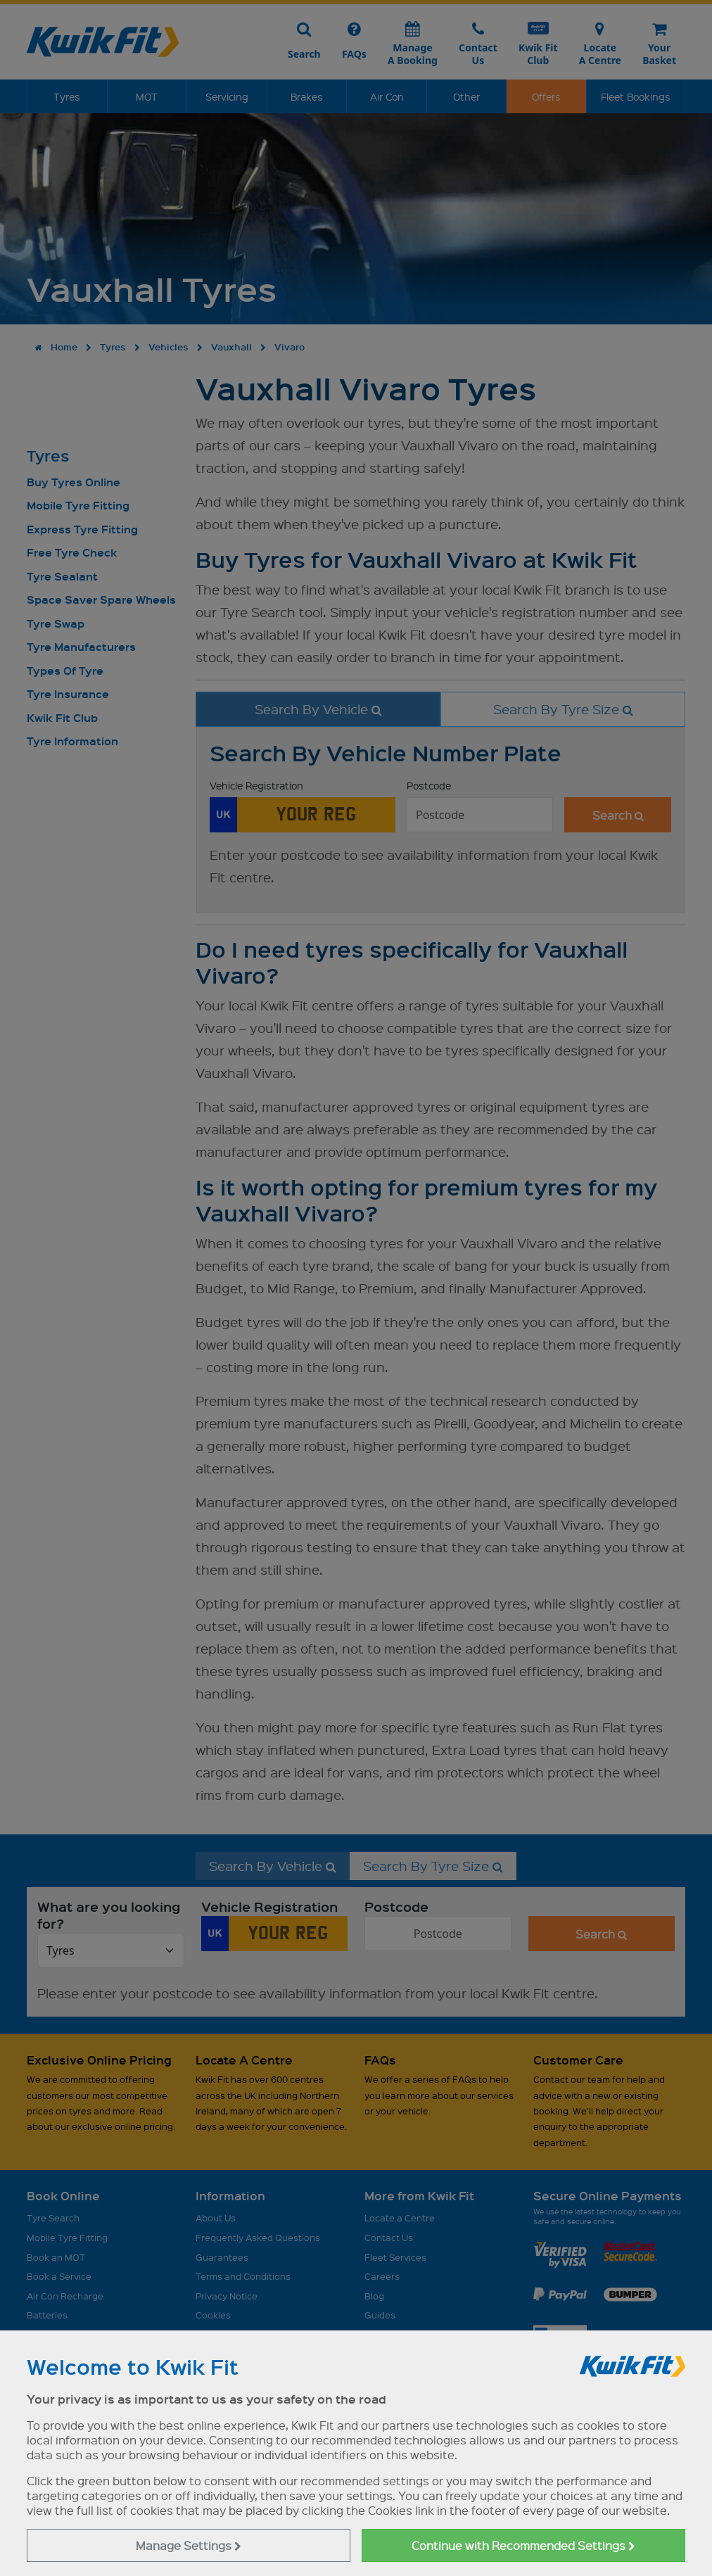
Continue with (523, 2545)
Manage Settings (188, 2545)
